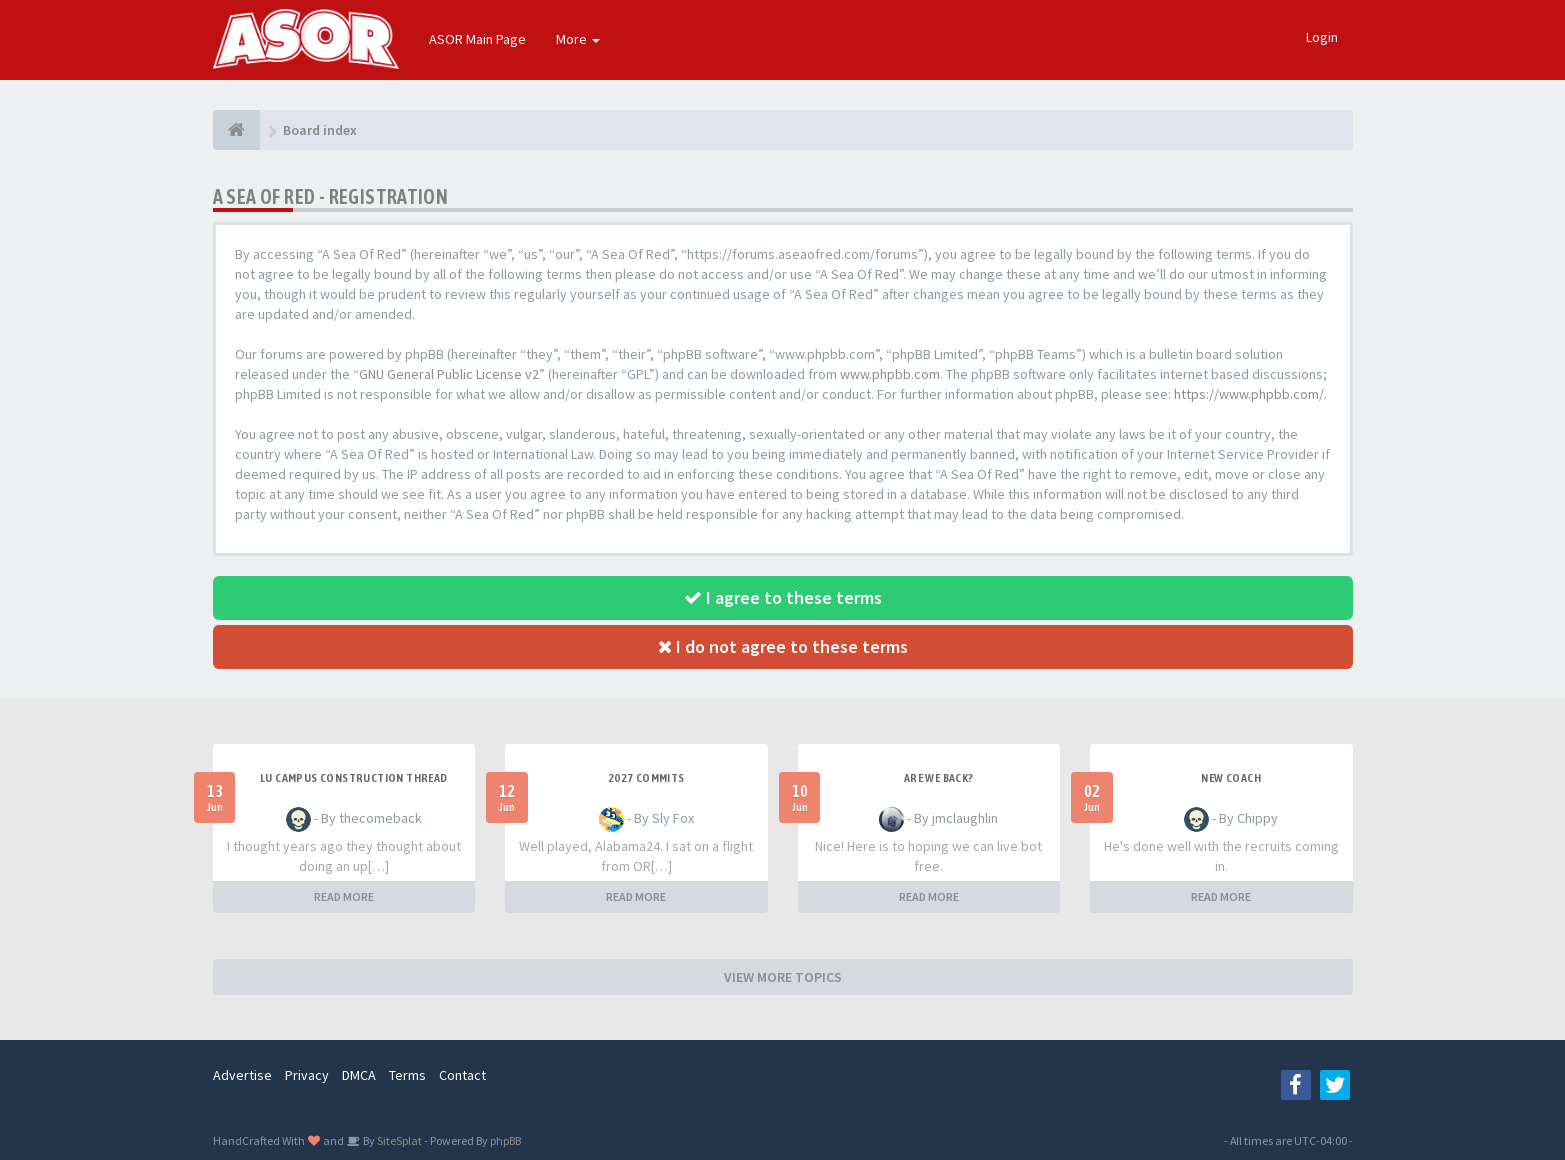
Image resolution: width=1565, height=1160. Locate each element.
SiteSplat (398, 1140)
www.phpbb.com (890, 374)
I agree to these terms (783, 597)
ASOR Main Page (477, 39)
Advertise (242, 1075)
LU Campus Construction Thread (354, 778)
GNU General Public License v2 (449, 374)
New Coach (1231, 778)
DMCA (359, 1075)
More (578, 39)
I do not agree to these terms (783, 646)
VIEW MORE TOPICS (783, 977)
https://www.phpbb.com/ (1249, 394)
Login (1322, 37)
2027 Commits (646, 778)
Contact (462, 1075)
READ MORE (344, 896)
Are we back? (939, 778)
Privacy (307, 1075)
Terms (407, 1075)
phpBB (505, 1140)
